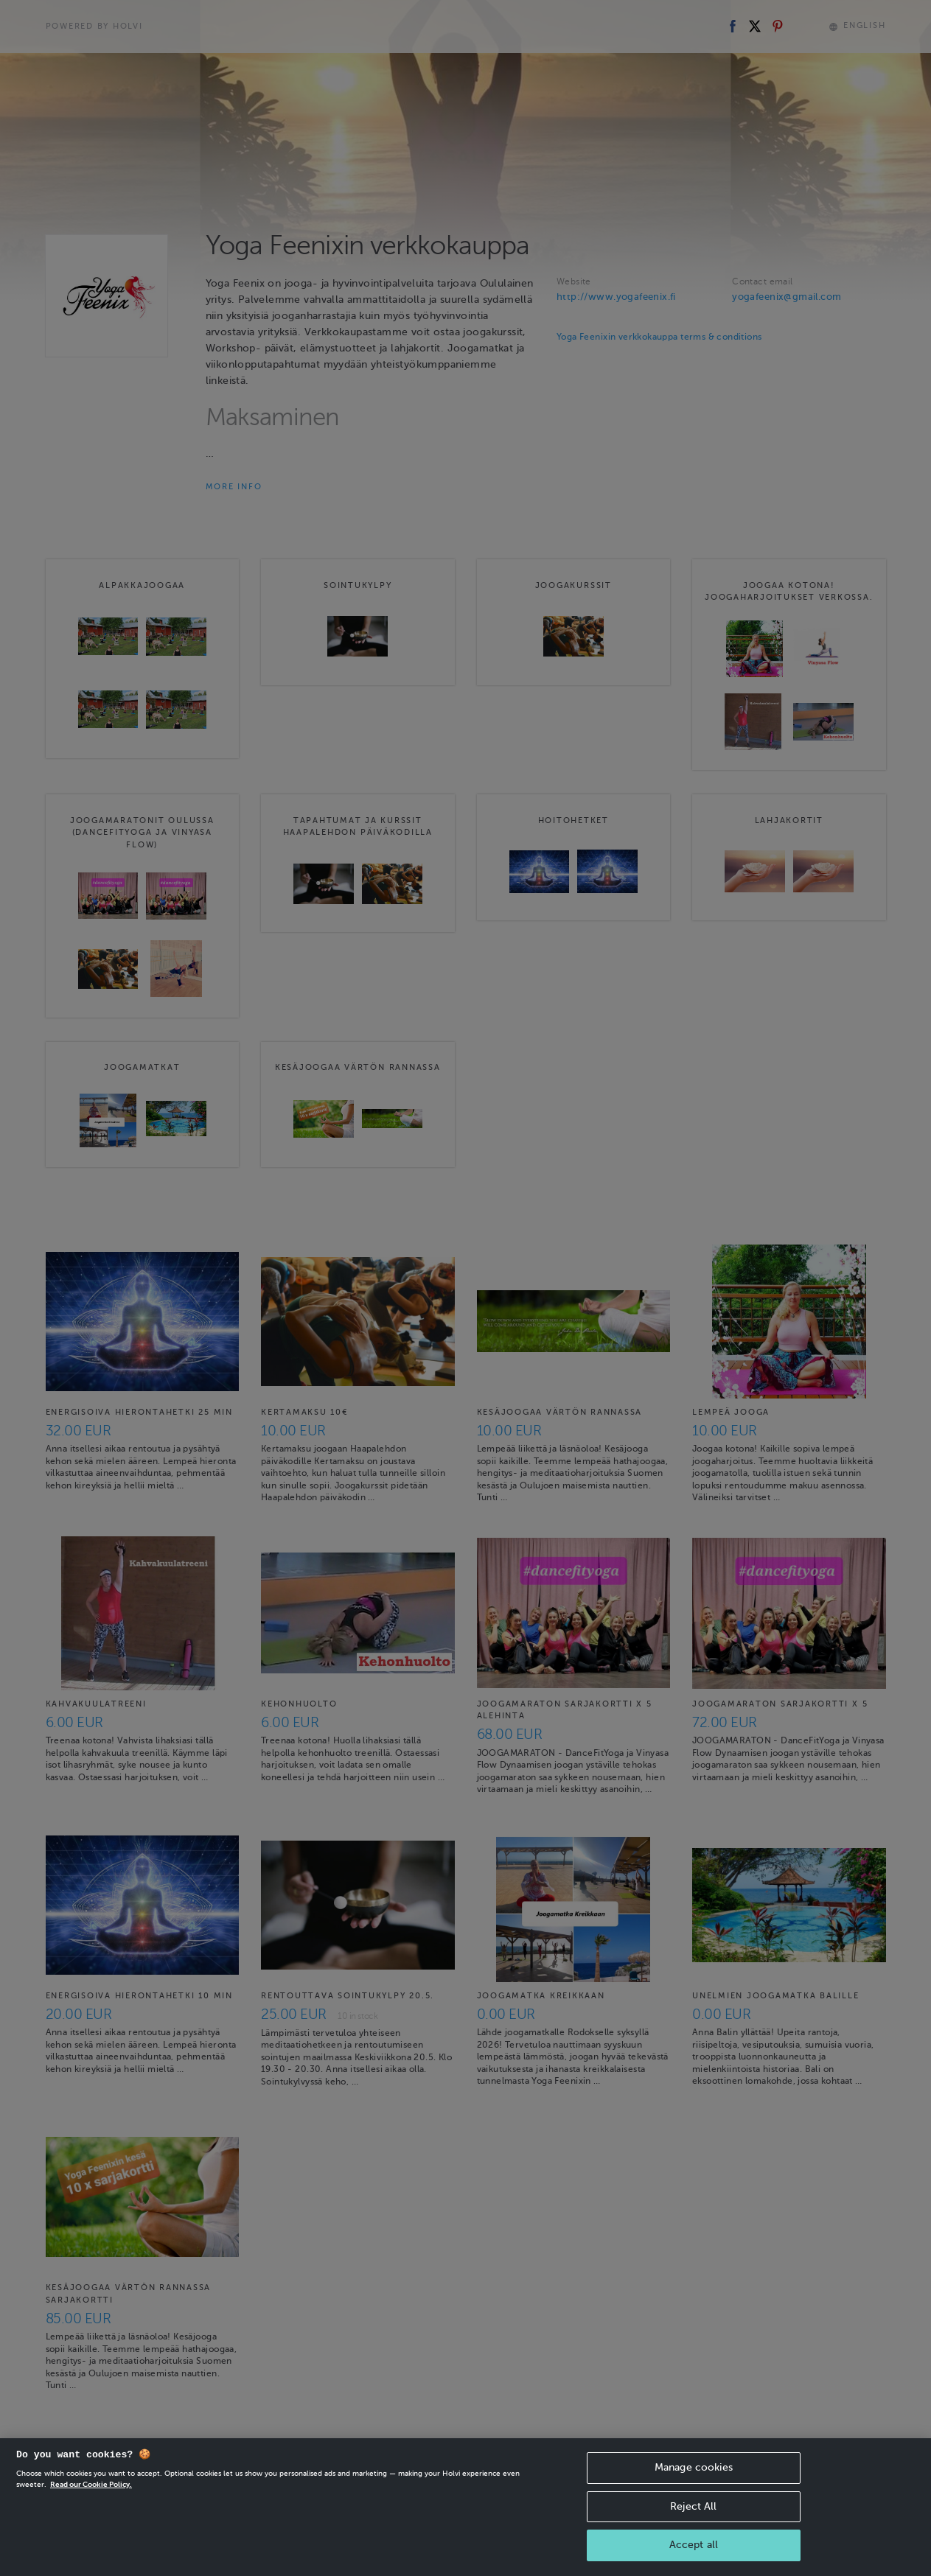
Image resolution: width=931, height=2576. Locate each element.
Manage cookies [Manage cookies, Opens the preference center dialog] (694, 2488)
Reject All (693, 2527)
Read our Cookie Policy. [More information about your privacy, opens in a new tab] (91, 2506)
